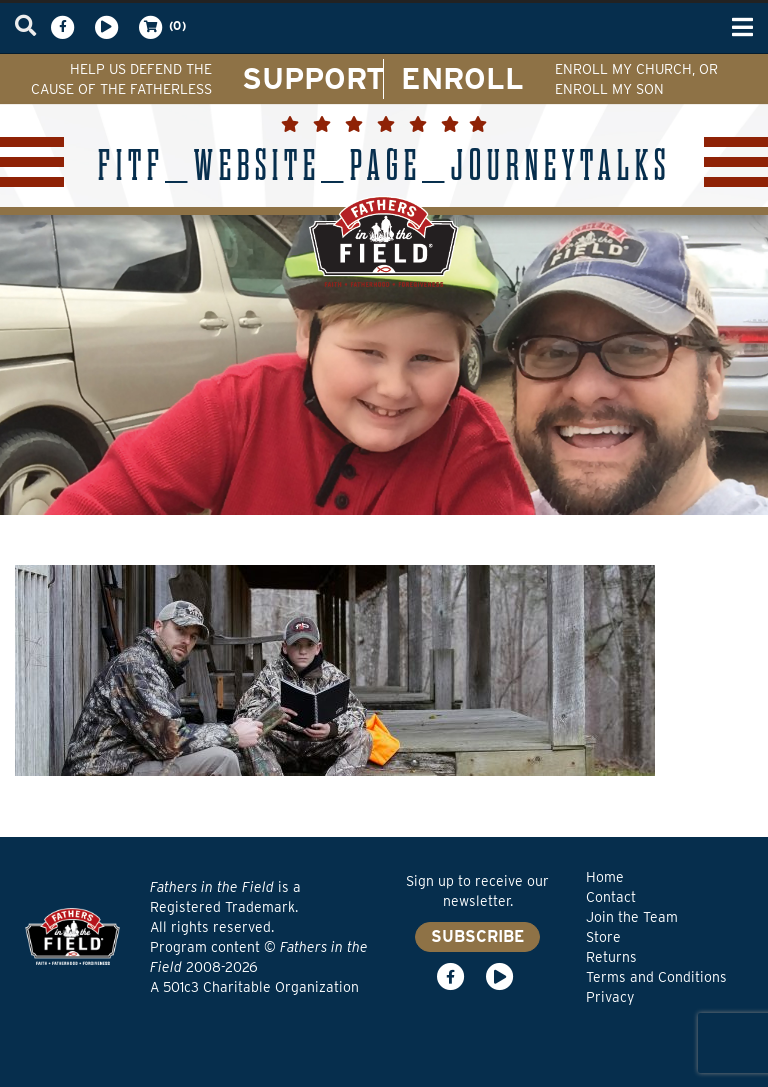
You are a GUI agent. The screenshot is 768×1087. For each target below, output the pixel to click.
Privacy (610, 997)
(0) (161, 27)
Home (605, 877)
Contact (611, 897)
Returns (611, 957)
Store (603, 937)
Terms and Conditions (656, 977)
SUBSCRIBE (477, 936)
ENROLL (462, 78)
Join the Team (632, 917)
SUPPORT (313, 78)
